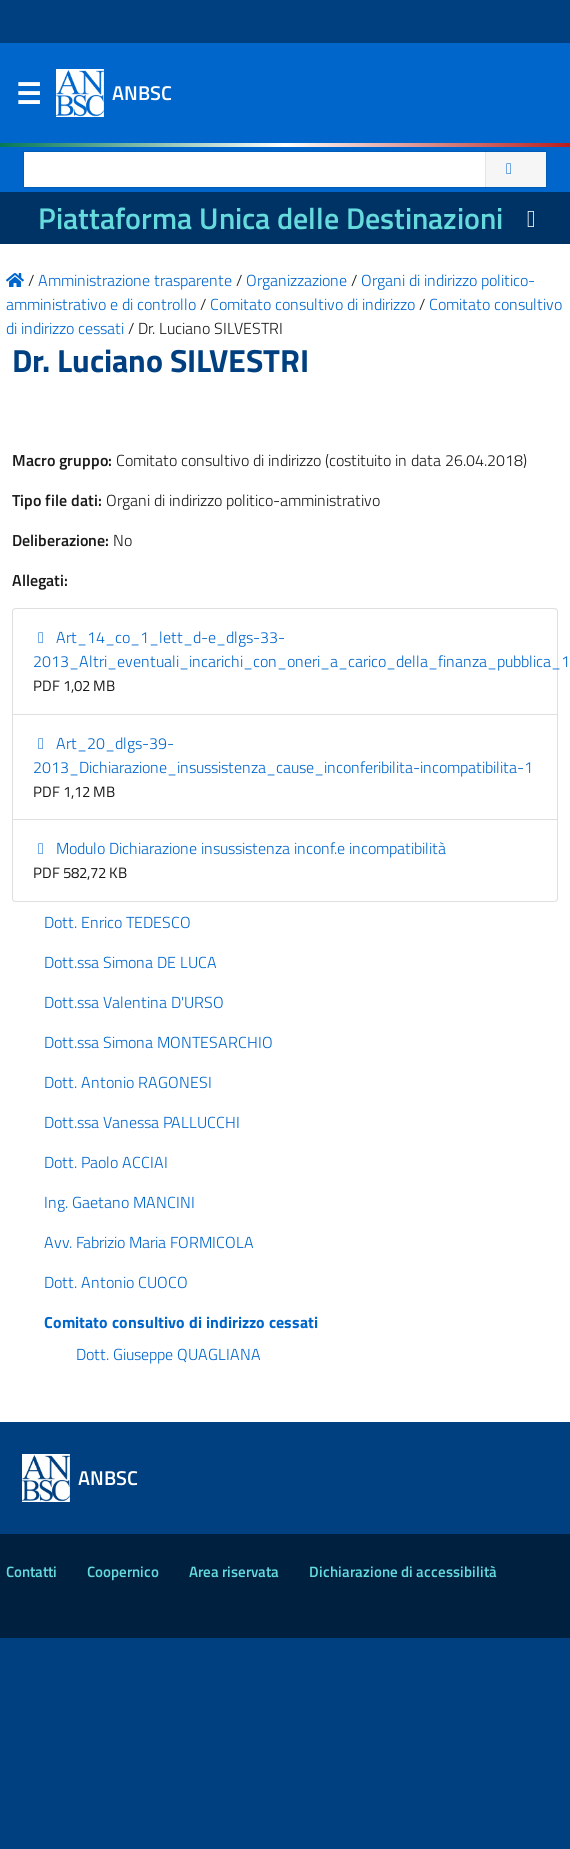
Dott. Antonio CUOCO (116, 1282)
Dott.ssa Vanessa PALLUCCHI (142, 1122)
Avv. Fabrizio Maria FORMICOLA (149, 1242)
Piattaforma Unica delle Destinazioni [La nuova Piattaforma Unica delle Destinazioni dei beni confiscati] (270, 218)
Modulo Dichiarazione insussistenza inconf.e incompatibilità (239, 848)
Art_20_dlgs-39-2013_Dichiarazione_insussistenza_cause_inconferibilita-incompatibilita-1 (283, 755)
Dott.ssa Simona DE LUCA (130, 962)
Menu (28, 98)
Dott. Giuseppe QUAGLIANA (168, 1354)
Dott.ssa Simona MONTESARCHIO (158, 1042)
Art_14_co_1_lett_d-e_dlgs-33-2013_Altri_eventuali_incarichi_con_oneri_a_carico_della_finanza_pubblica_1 (301, 649)
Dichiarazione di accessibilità (403, 1571)
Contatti (31, 1571)
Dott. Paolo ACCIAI (106, 1162)
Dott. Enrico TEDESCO (117, 922)
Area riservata (234, 1571)
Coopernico (123, 1571)
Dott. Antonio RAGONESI (128, 1082)
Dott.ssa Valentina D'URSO (134, 1002)
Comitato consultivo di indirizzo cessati (181, 1322)
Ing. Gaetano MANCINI (119, 1202)
